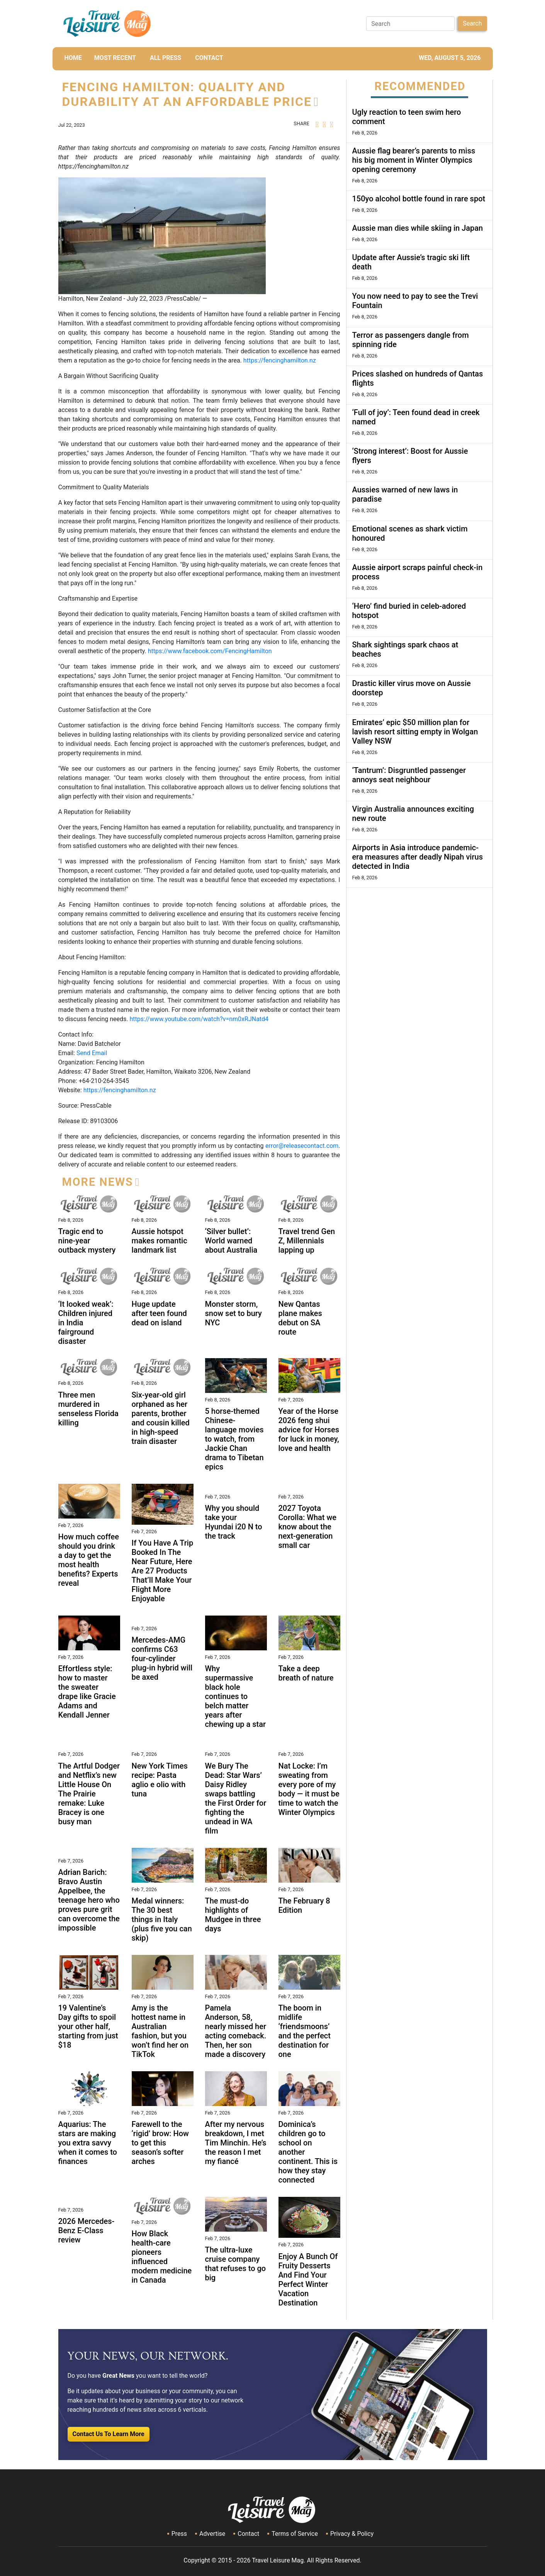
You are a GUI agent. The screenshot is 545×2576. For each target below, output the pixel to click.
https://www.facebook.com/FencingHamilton (210, 651)
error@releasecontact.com (301, 1145)
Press (179, 2533)
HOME (73, 57)
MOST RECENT (115, 57)
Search (472, 23)
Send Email (91, 1053)
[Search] (410, 23)
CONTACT (209, 57)
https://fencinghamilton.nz (279, 360)
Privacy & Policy (352, 2533)
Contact (248, 2533)
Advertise (212, 2533)
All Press (165, 57)
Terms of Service (295, 2533)
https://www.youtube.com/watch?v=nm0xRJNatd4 (199, 1019)
